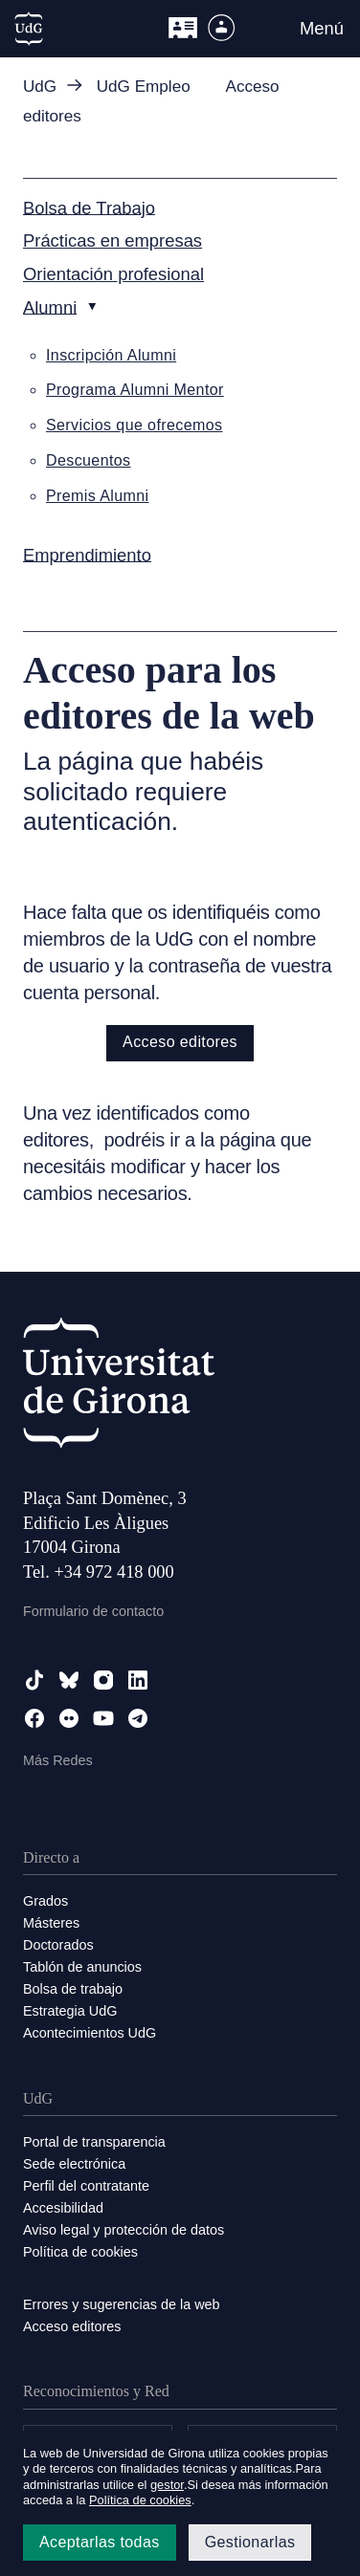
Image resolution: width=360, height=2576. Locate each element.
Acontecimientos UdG (89, 2033)
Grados (45, 1901)
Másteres (51, 1923)
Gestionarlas (250, 2542)
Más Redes (58, 1760)
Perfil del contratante (86, 2186)
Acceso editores (180, 1042)
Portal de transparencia (94, 2142)
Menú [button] (322, 28)
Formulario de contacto (93, 1611)
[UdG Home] (28, 28)
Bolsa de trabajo (73, 1989)
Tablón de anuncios (82, 1967)
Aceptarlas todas (99, 2542)
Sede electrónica (74, 2164)
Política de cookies (80, 2251)
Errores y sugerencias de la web (121, 2304)
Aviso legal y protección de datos (123, 2230)
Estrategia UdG (70, 2011)
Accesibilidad (63, 2208)
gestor (167, 2485)
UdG (39, 86)
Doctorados (58, 1945)
